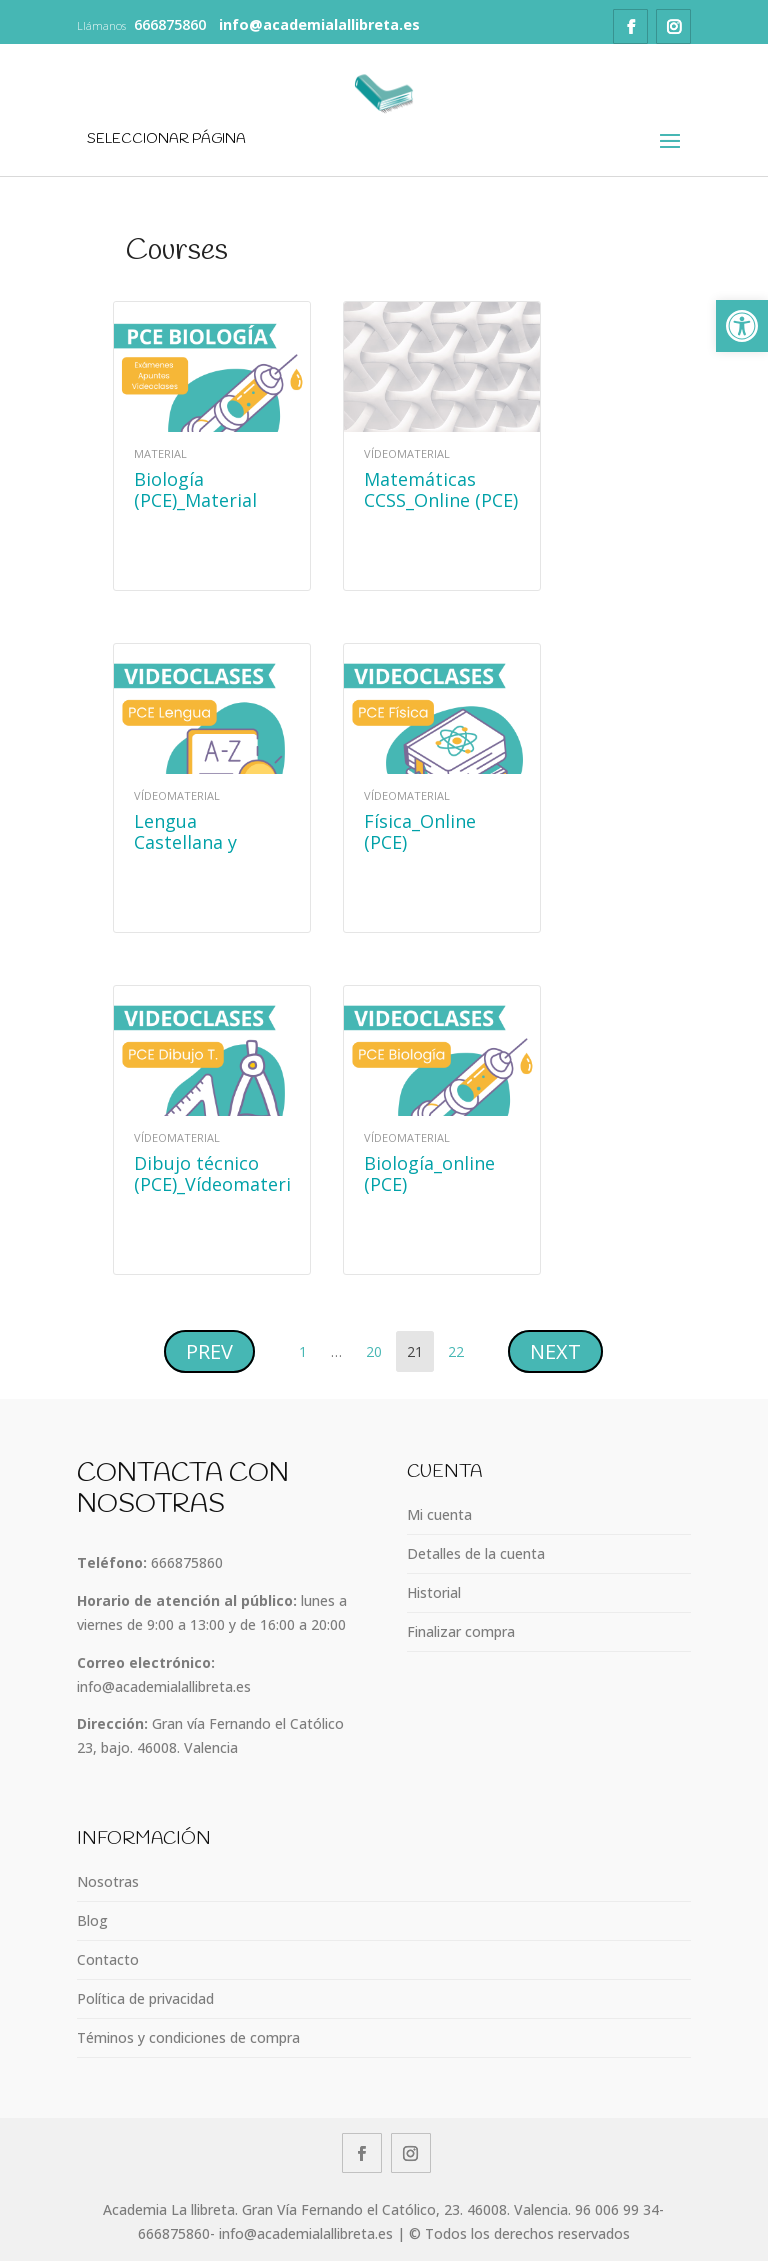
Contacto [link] (108, 1959)
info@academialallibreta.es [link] (164, 1686)
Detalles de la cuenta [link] (476, 1553)
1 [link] (307, 1346)
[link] (742, 326)
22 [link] (460, 1346)
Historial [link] (434, 1592)
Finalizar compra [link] (461, 1631)
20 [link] (378, 1346)
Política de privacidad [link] (145, 1998)
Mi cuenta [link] (439, 1514)
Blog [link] (92, 1920)
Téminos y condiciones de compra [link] (188, 2037)
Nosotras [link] (108, 1881)
